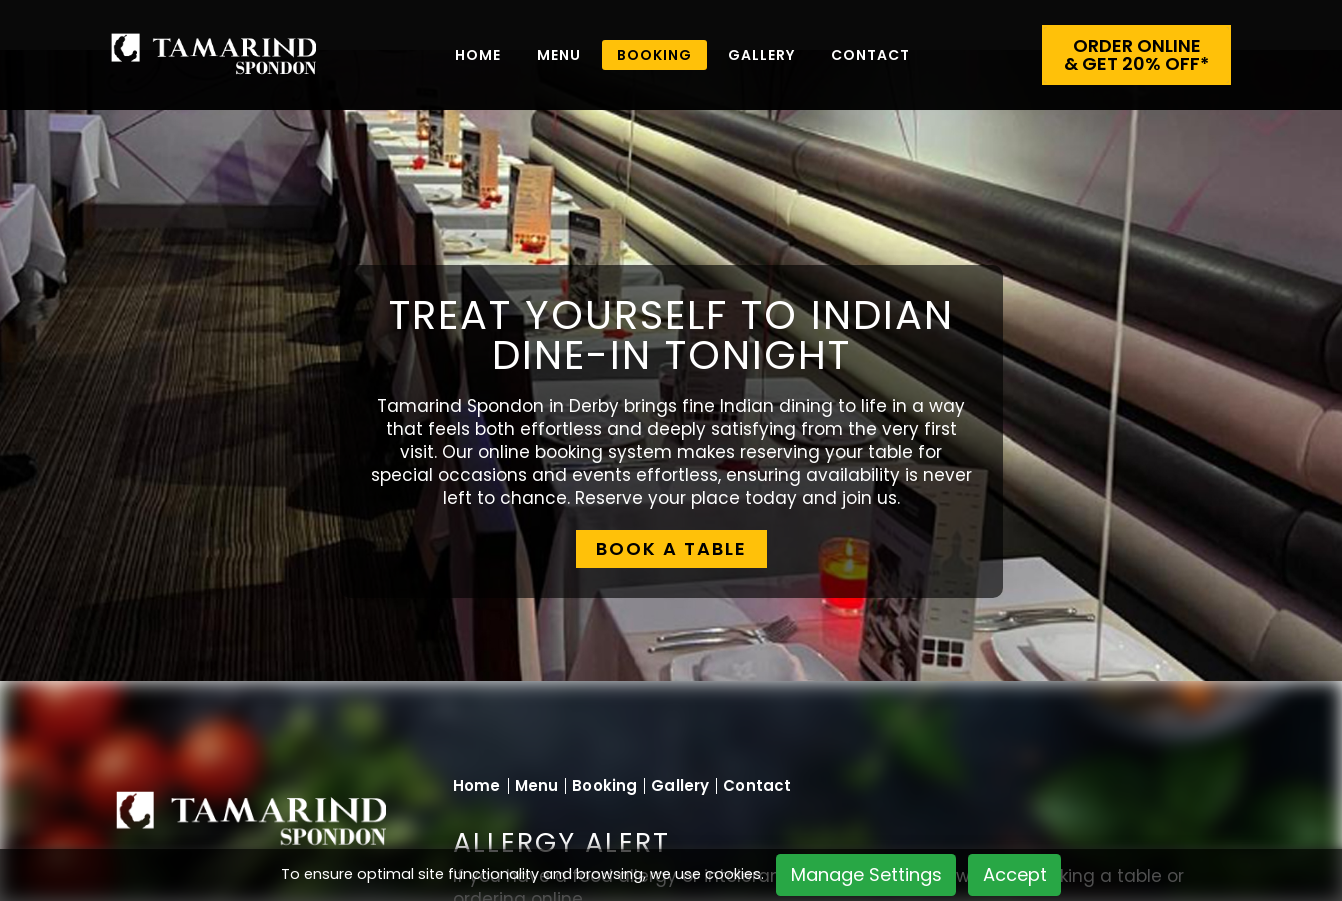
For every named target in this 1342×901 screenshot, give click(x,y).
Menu (559, 55)
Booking (604, 785)
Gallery (761, 55)
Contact (870, 55)
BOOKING (654, 55)
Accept (1015, 874)
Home (478, 55)
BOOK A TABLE (671, 548)
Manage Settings (866, 874)
